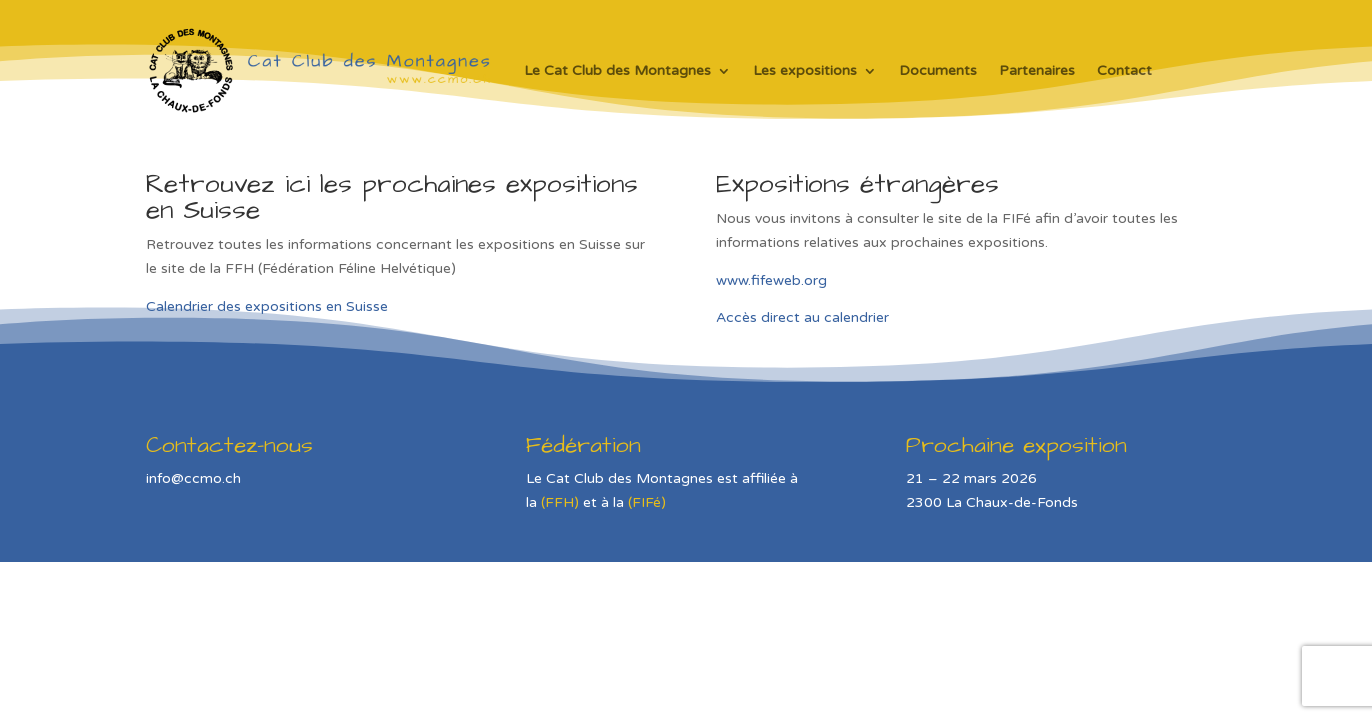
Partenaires (1037, 70)
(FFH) (560, 502)
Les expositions (805, 70)
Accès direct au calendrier (802, 317)
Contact (1124, 70)
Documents (938, 70)
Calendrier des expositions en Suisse (267, 306)
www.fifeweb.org (771, 280)
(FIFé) (647, 502)
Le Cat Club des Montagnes (617, 70)
